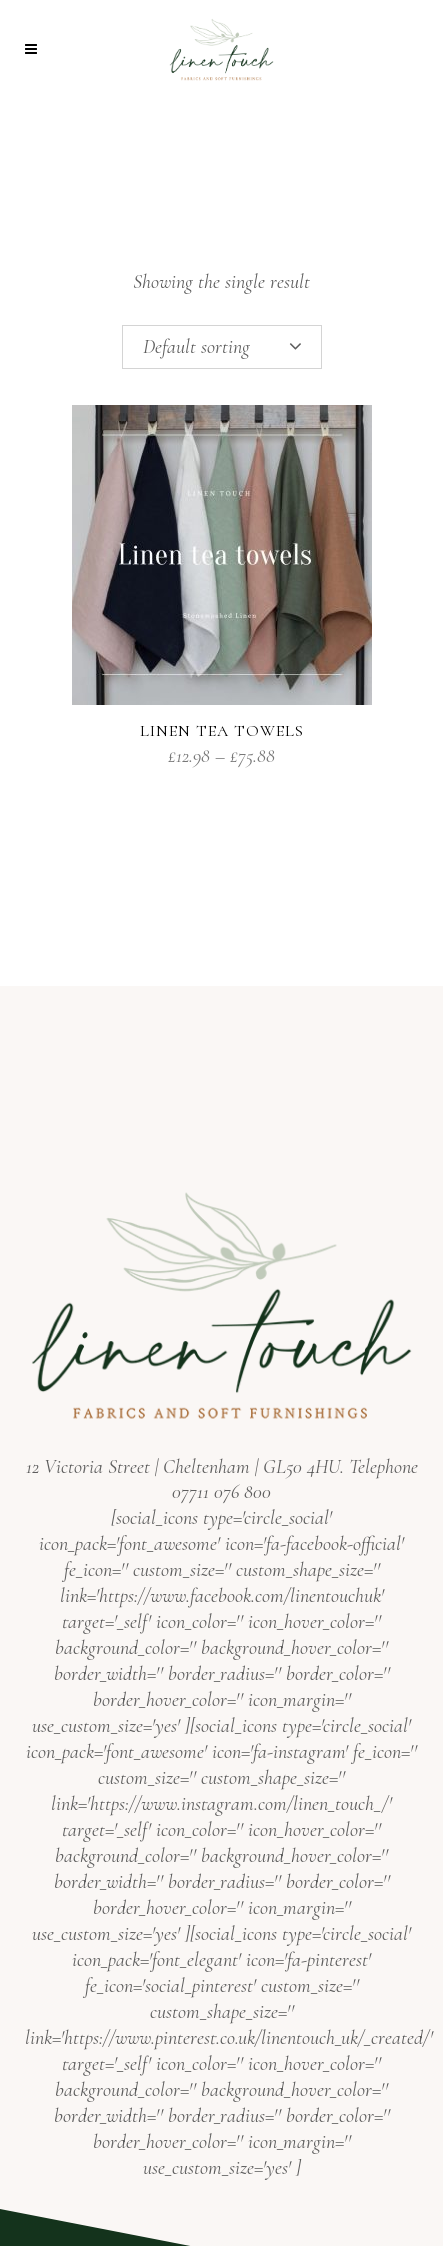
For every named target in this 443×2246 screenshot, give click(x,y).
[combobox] (222, 347)
